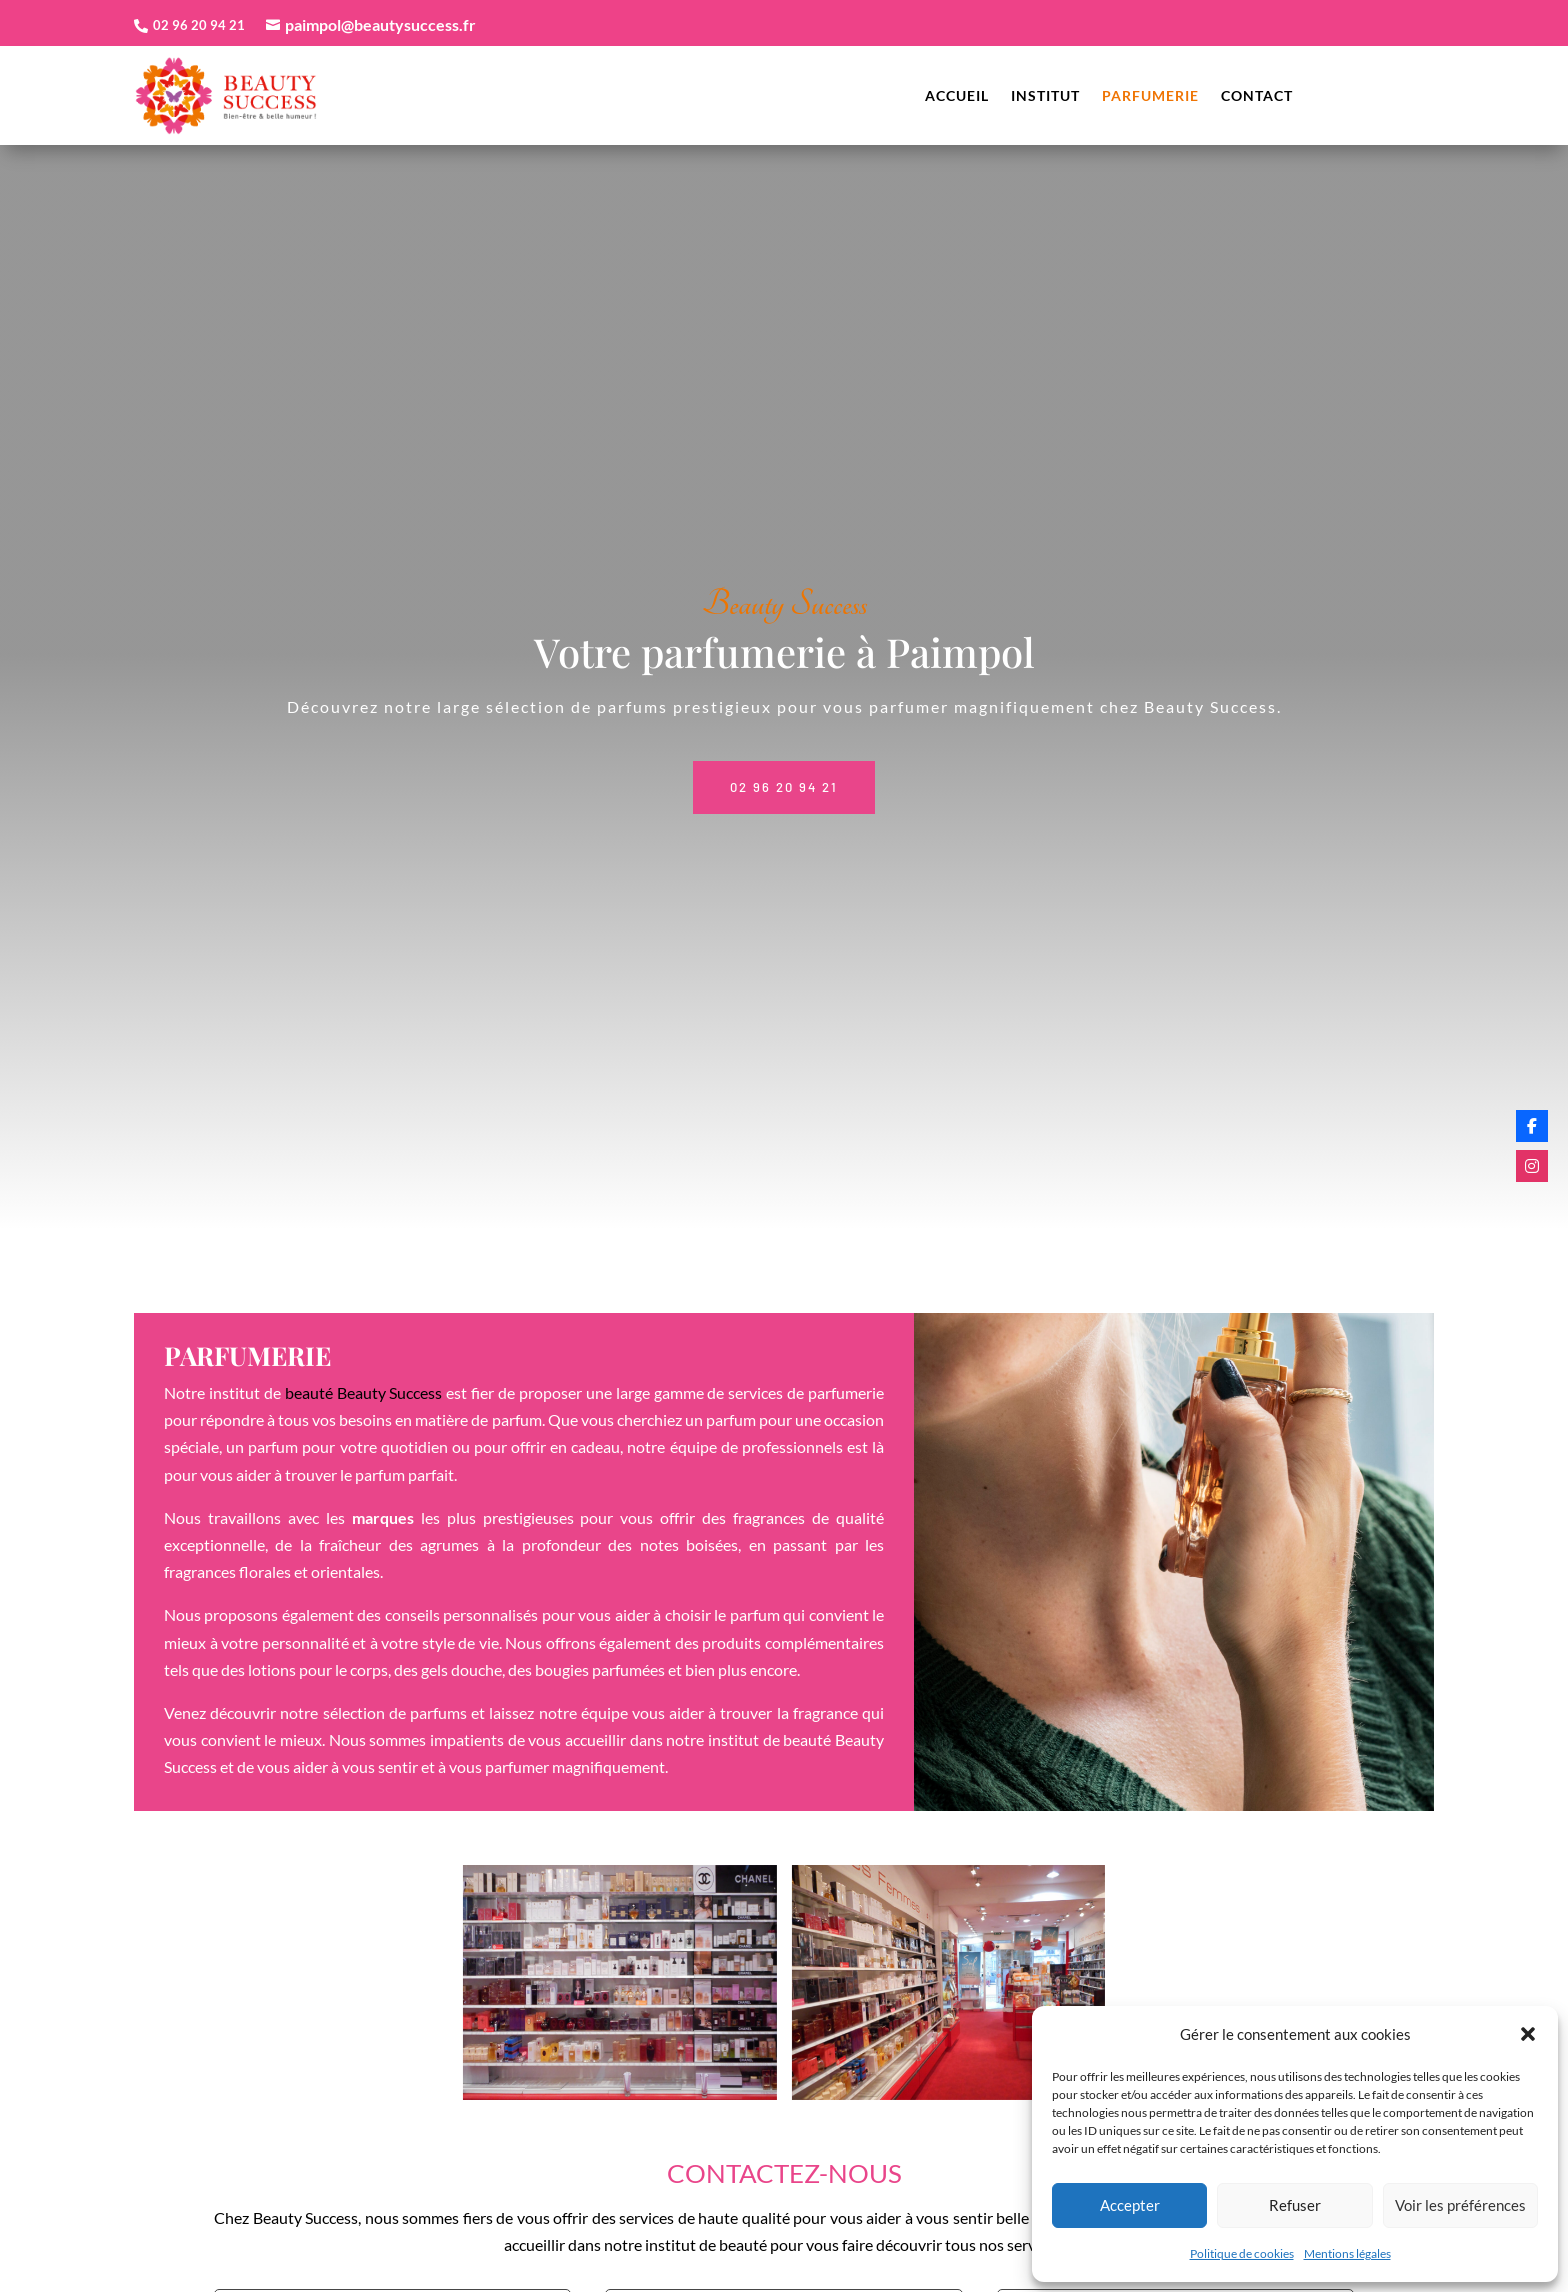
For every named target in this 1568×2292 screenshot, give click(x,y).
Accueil (957, 96)
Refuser (1295, 2205)
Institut (1045, 96)
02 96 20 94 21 (783, 770)
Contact (1257, 96)
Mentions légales (1347, 2253)
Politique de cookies (1242, 2253)
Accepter (1130, 2205)
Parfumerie (1150, 96)
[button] (1528, 2034)
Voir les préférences (1460, 2205)
